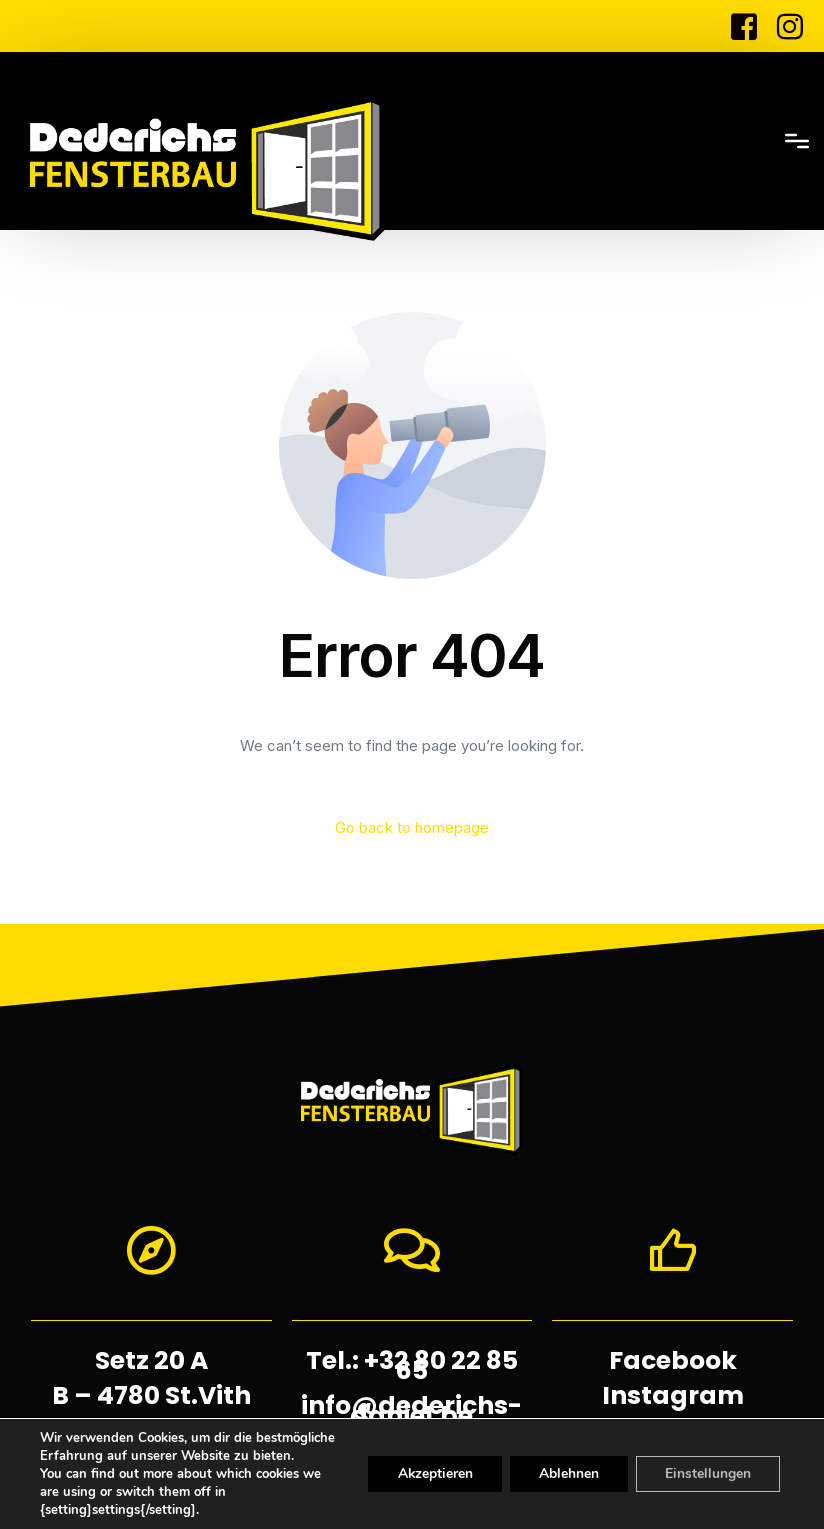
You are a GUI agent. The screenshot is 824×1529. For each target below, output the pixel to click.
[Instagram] (785, 24)
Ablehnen (558, 1465)
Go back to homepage (412, 828)
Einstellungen (704, 1465)
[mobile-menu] (719, 141)
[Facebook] (744, 24)
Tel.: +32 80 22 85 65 (412, 1365)
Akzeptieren (418, 1465)
